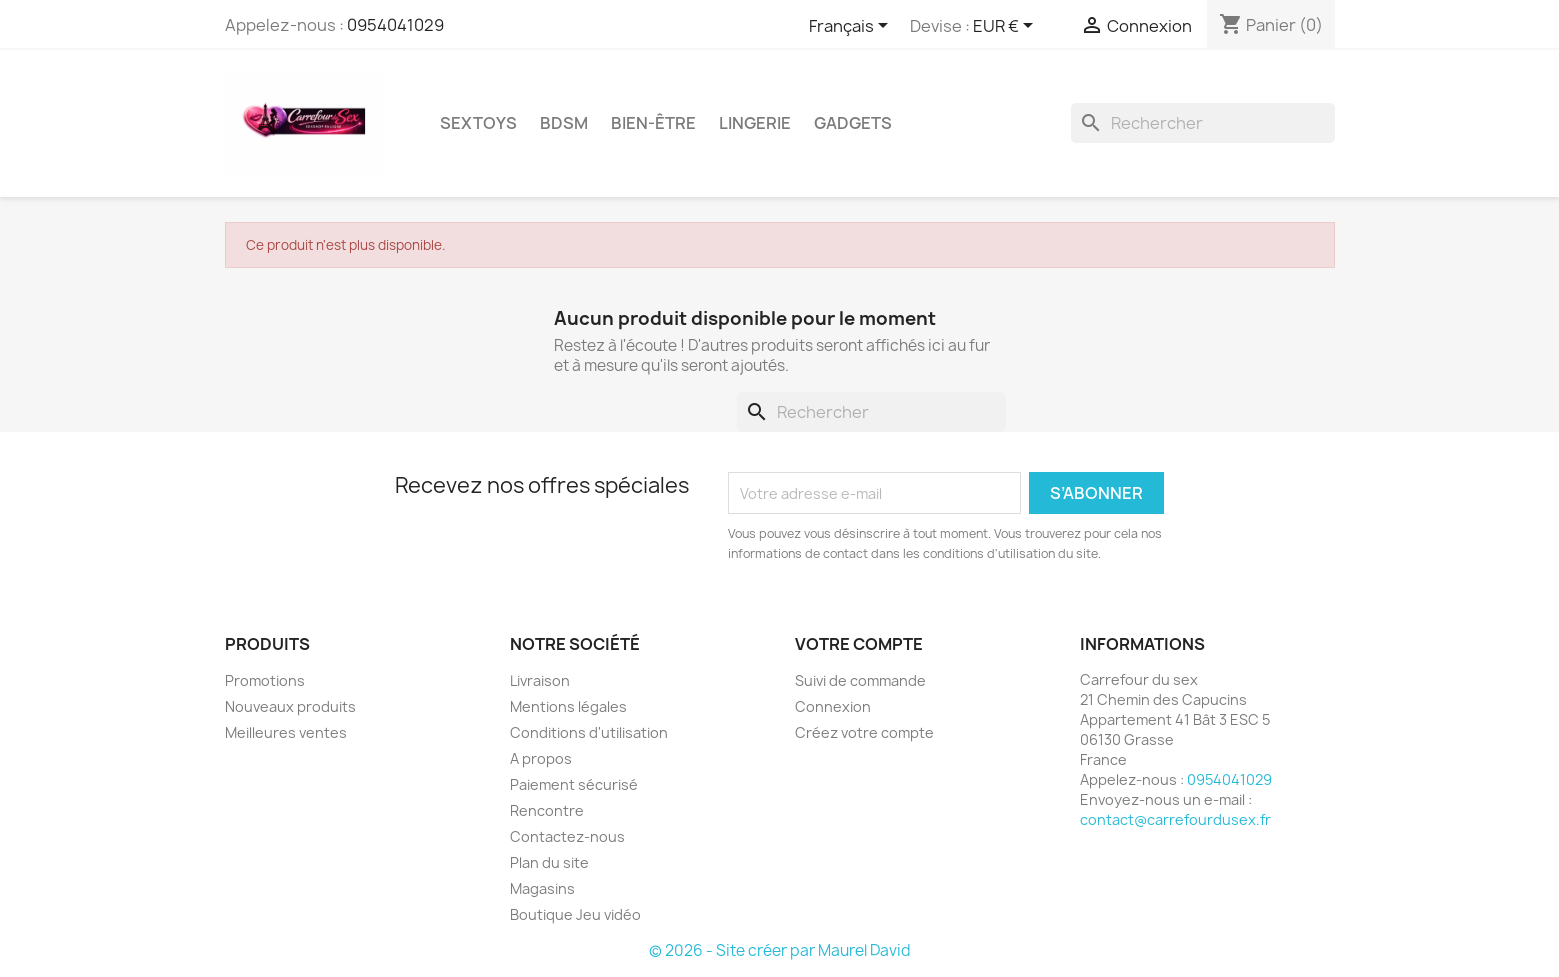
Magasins (542, 888)
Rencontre (547, 810)
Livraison (540, 680)
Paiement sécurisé (574, 784)
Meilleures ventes (286, 732)
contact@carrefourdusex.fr (1175, 819)
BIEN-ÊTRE (653, 123)
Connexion (833, 706)
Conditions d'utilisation (589, 732)
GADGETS (853, 123)
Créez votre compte (864, 732)
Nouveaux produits (290, 706)
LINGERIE (755, 123)
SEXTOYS (478, 123)
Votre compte (859, 644)
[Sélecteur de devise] (1006, 27)
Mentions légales (568, 706)
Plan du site (549, 862)
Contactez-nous (567, 836)
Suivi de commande (860, 680)
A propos (541, 758)
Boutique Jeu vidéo (575, 914)
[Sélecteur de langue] (852, 27)
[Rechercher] (1203, 123)
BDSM (564, 123)
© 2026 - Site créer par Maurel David (780, 950)
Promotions (265, 680)
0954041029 (395, 25)
